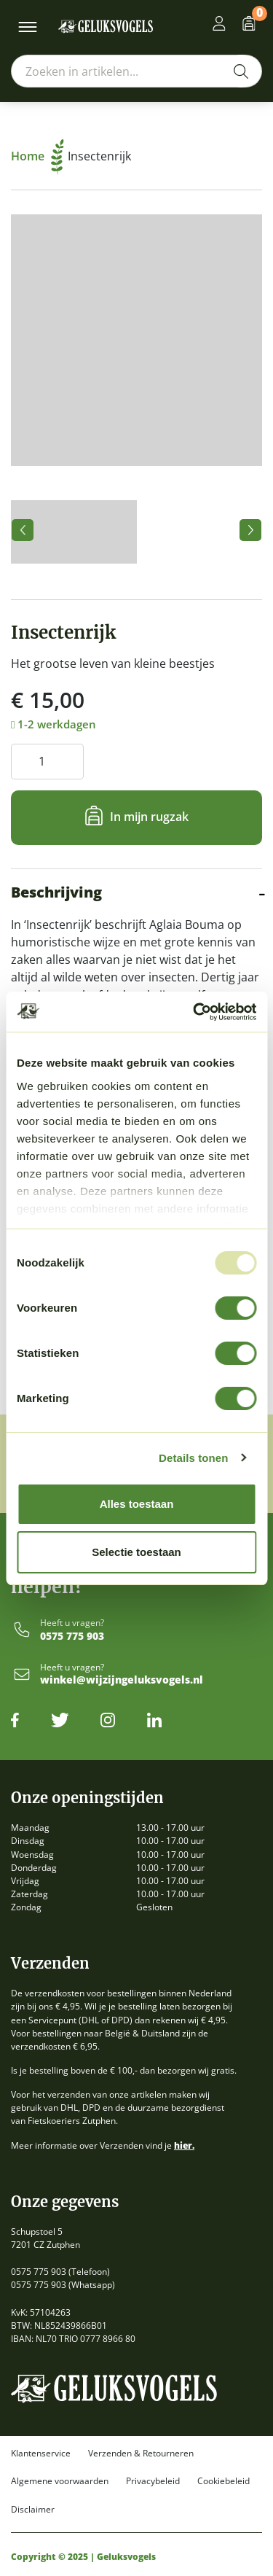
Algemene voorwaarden (59, 2481)
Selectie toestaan (136, 1552)
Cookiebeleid (223, 2481)
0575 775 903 (72, 1636)
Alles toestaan (137, 1504)
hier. (184, 2145)
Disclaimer (33, 2510)
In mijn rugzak (149, 817)
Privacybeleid (153, 2481)
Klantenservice (41, 2453)
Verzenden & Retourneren (141, 2453)
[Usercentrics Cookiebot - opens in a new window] (194, 1012)
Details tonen (193, 1458)
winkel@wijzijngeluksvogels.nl (121, 1680)
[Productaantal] (47, 761)
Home (37, 156)
